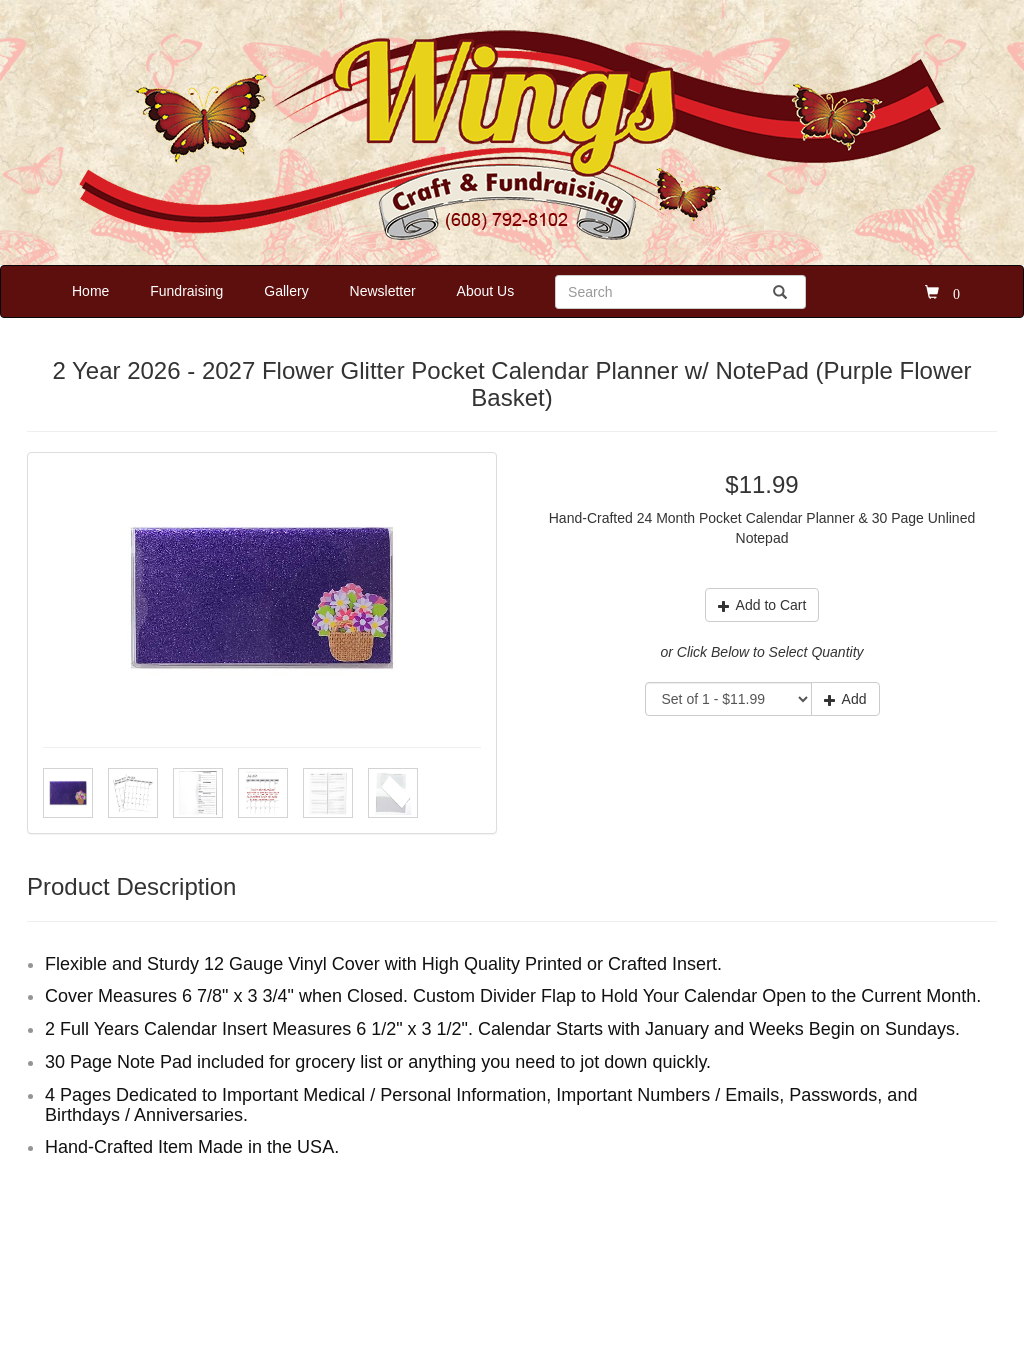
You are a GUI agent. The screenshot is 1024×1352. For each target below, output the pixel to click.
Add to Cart (762, 605)
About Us (486, 291)
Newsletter (383, 291)
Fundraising (186, 291)
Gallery (286, 291)
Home (90, 291)
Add (845, 699)
